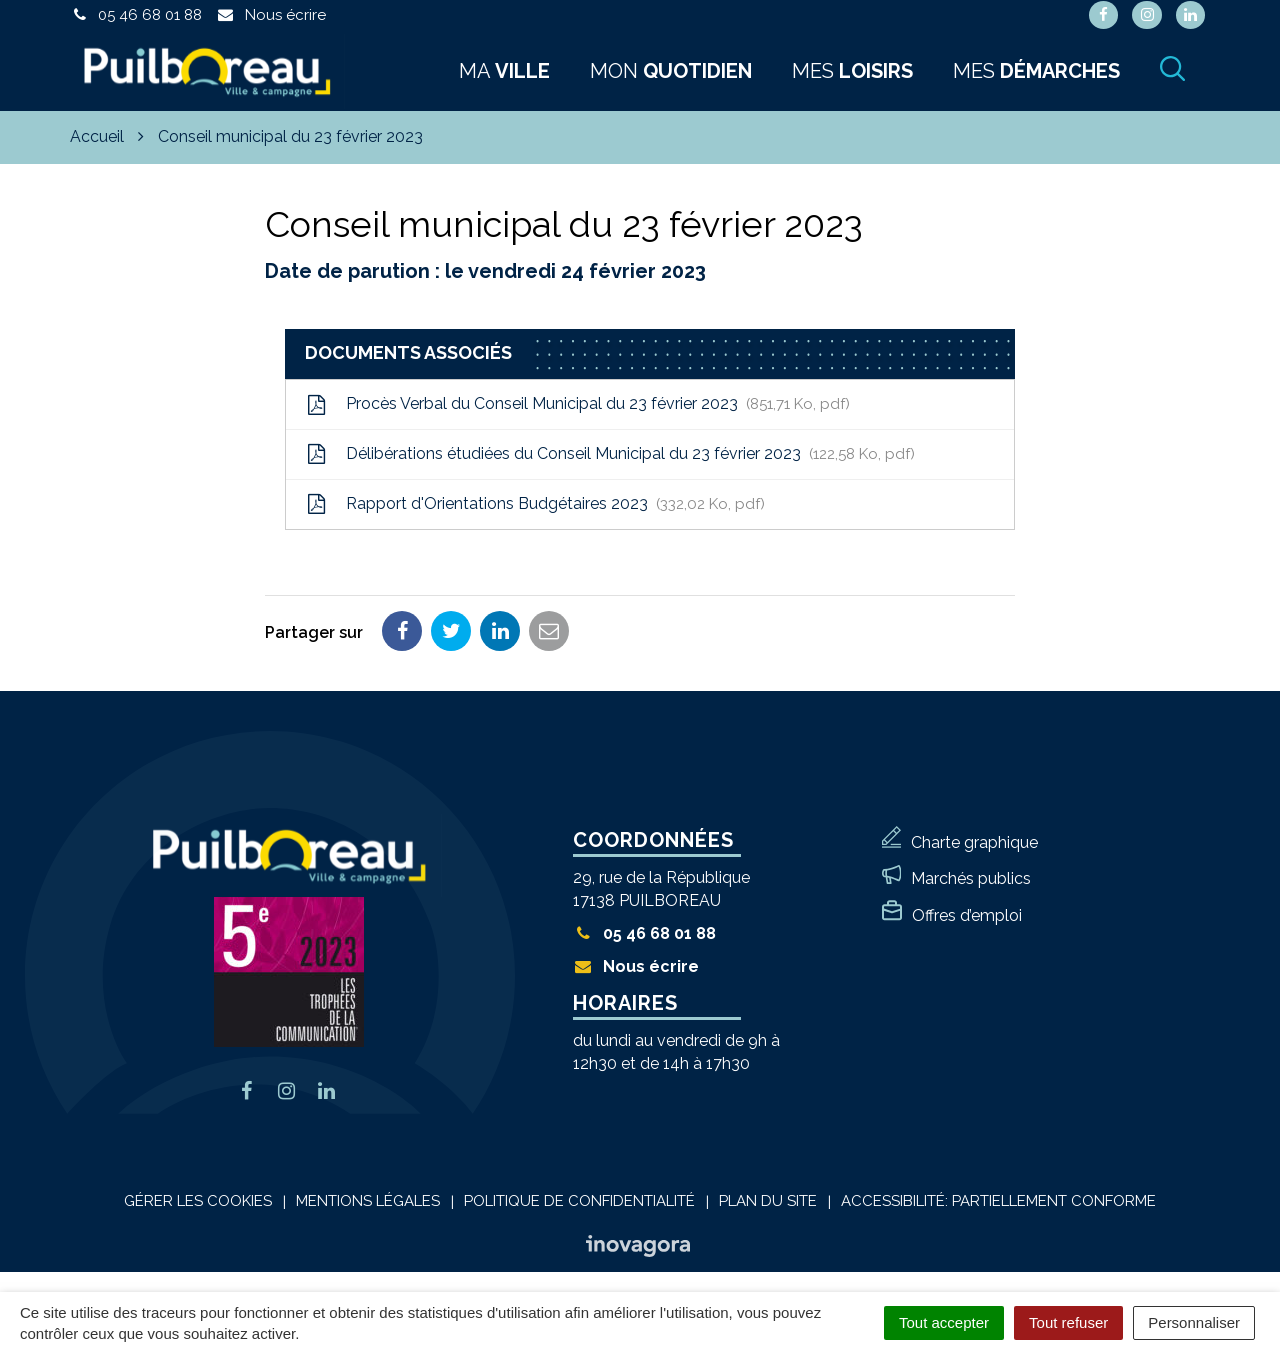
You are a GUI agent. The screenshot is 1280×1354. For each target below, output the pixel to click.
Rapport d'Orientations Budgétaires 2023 (535, 504)
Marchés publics (971, 878)
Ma (504, 71)
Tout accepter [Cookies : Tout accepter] (944, 1322)
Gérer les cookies (198, 1201)
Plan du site (768, 1201)
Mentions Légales (368, 1201)
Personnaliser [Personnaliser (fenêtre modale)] (1194, 1322)
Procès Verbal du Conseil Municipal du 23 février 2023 (578, 404)
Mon (671, 71)
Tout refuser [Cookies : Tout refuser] (1068, 1322)
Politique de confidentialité (579, 1201)
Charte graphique (974, 842)
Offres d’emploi (967, 915)
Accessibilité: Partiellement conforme (998, 1201)
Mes (852, 71)
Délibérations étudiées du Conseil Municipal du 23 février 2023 (610, 454)
